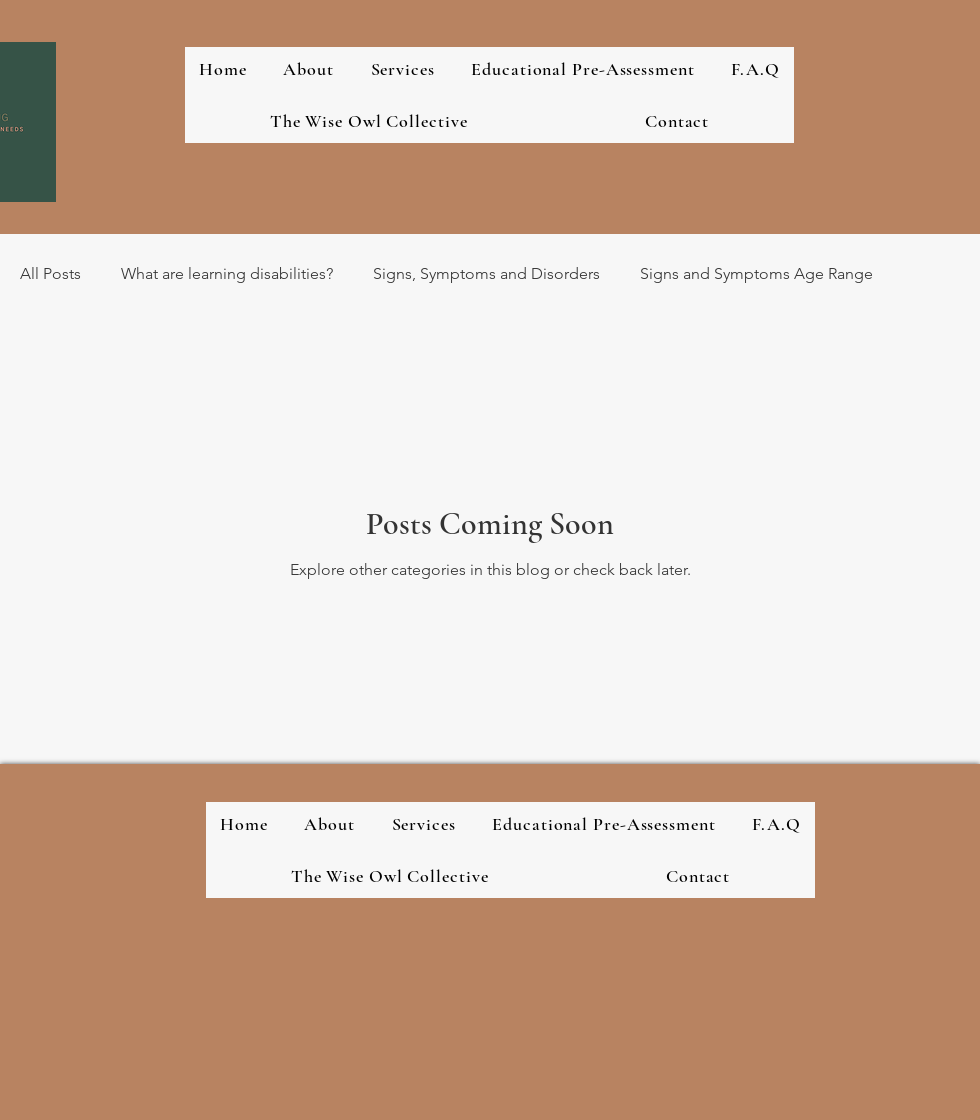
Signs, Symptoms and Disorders (486, 273)
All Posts (50, 273)
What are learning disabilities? (227, 273)
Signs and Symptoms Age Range (756, 273)
